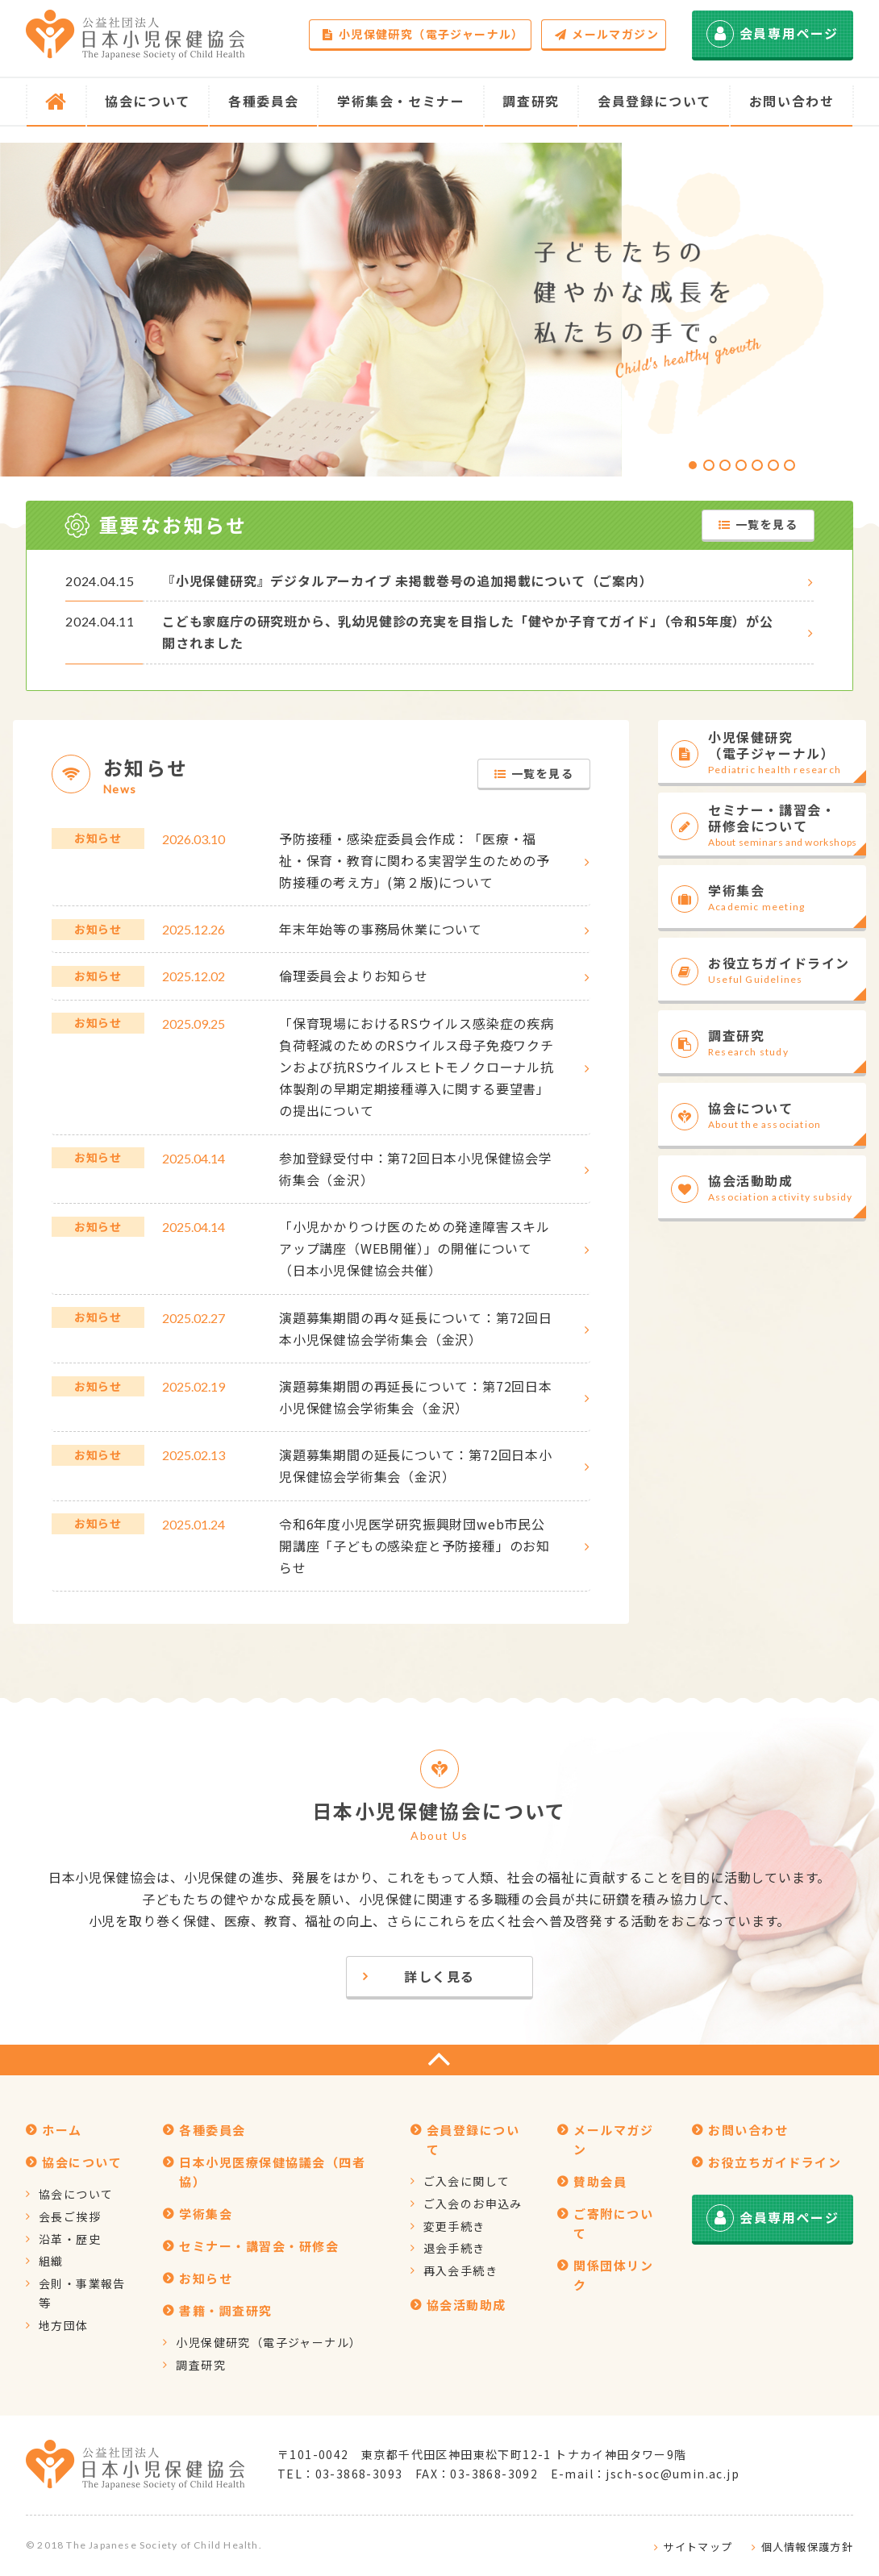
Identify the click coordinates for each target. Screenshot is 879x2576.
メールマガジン (607, 34)
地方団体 (64, 2325)
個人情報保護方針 (807, 2546)
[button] (692, 465)
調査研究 (201, 2365)
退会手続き (454, 2248)
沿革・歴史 (70, 2239)
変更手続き (454, 2226)
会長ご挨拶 (70, 2216)
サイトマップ (697, 2546)
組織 (51, 2261)
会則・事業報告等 (82, 2293)
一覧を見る (758, 524)
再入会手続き (460, 2270)
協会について (76, 2194)
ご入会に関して (466, 2181)
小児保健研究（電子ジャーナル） (423, 34)
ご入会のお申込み (473, 2203)
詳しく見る (439, 1976)
